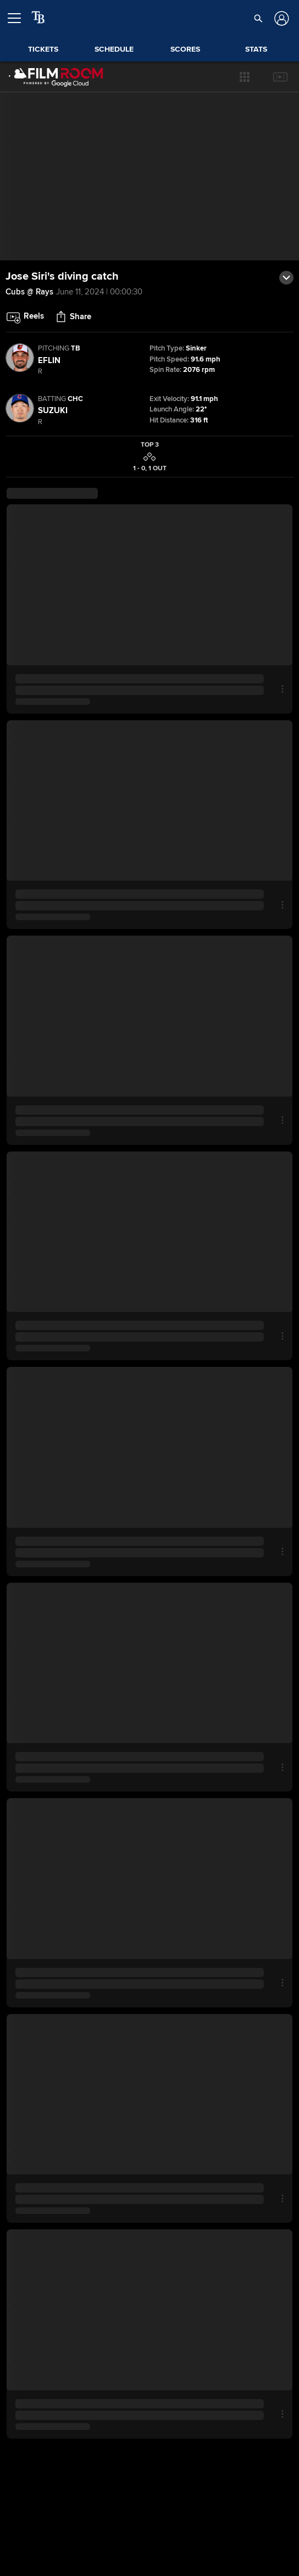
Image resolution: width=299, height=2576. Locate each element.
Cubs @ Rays (29, 292)
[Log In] (280, 18)
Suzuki (53, 410)
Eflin (49, 360)
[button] (244, 76)
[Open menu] (19, 18)
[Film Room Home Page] (56, 76)
